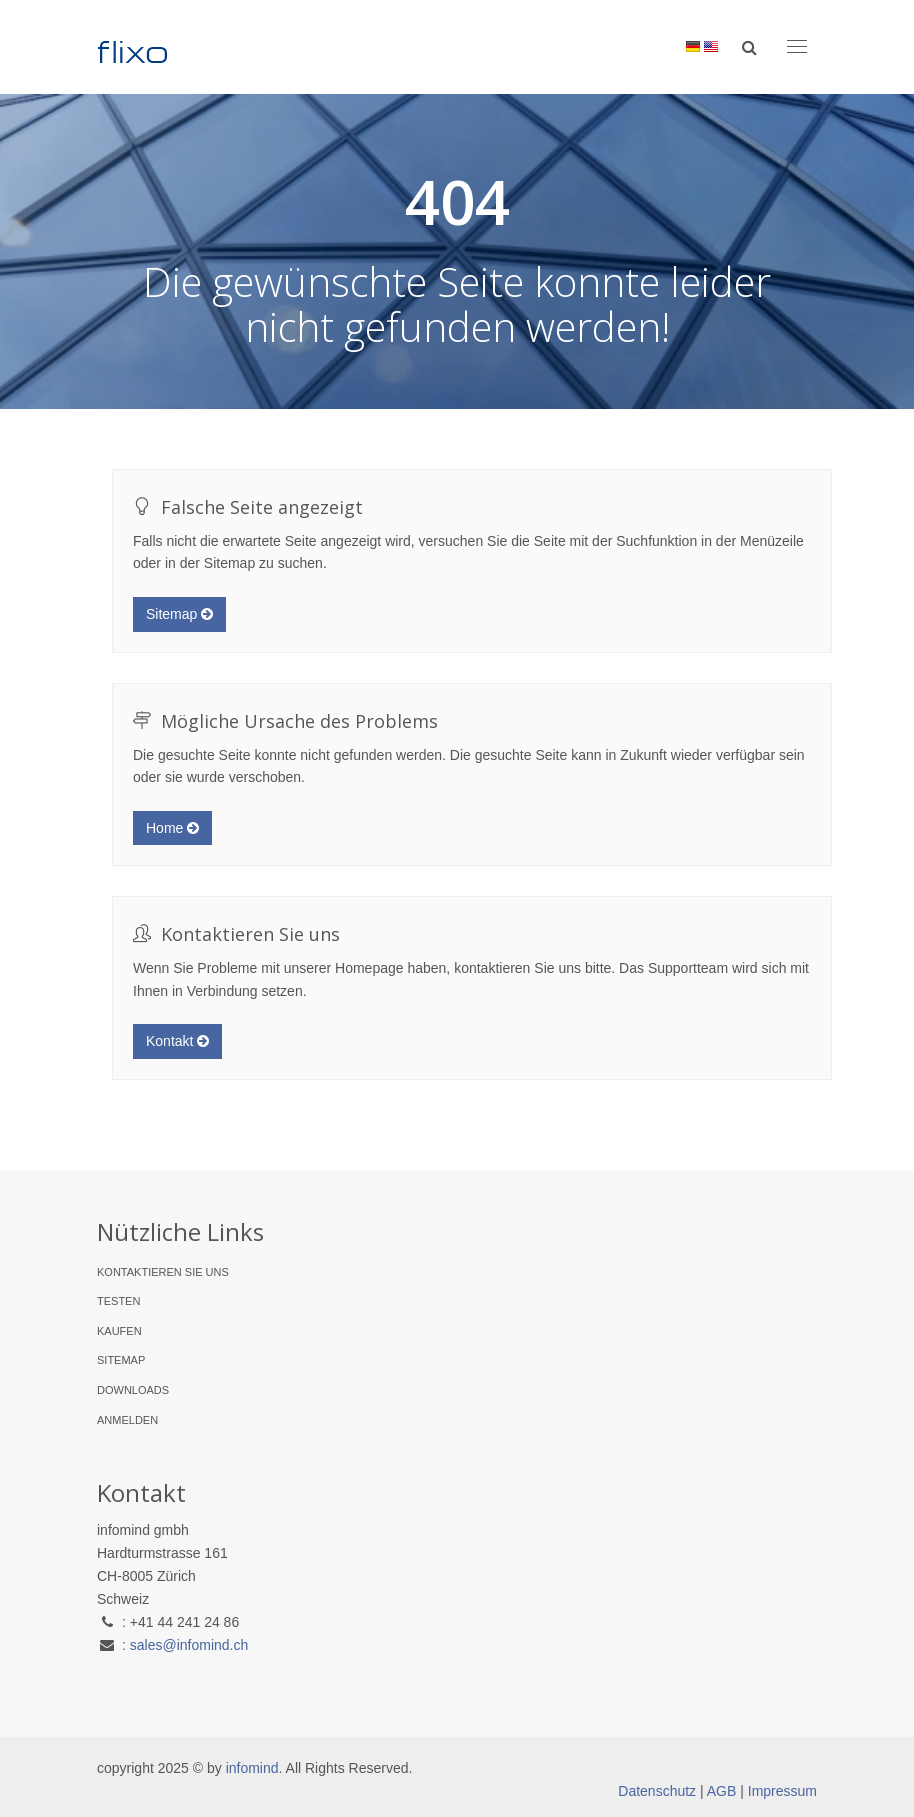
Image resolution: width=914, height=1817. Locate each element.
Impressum (782, 1791)
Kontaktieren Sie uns (163, 1272)
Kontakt (177, 1041)
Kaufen (119, 1331)
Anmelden (127, 1420)
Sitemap (179, 614)
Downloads (133, 1390)
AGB (722, 1791)
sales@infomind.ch (189, 1645)
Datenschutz (657, 1791)
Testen (118, 1301)
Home (172, 828)
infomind (252, 1768)
